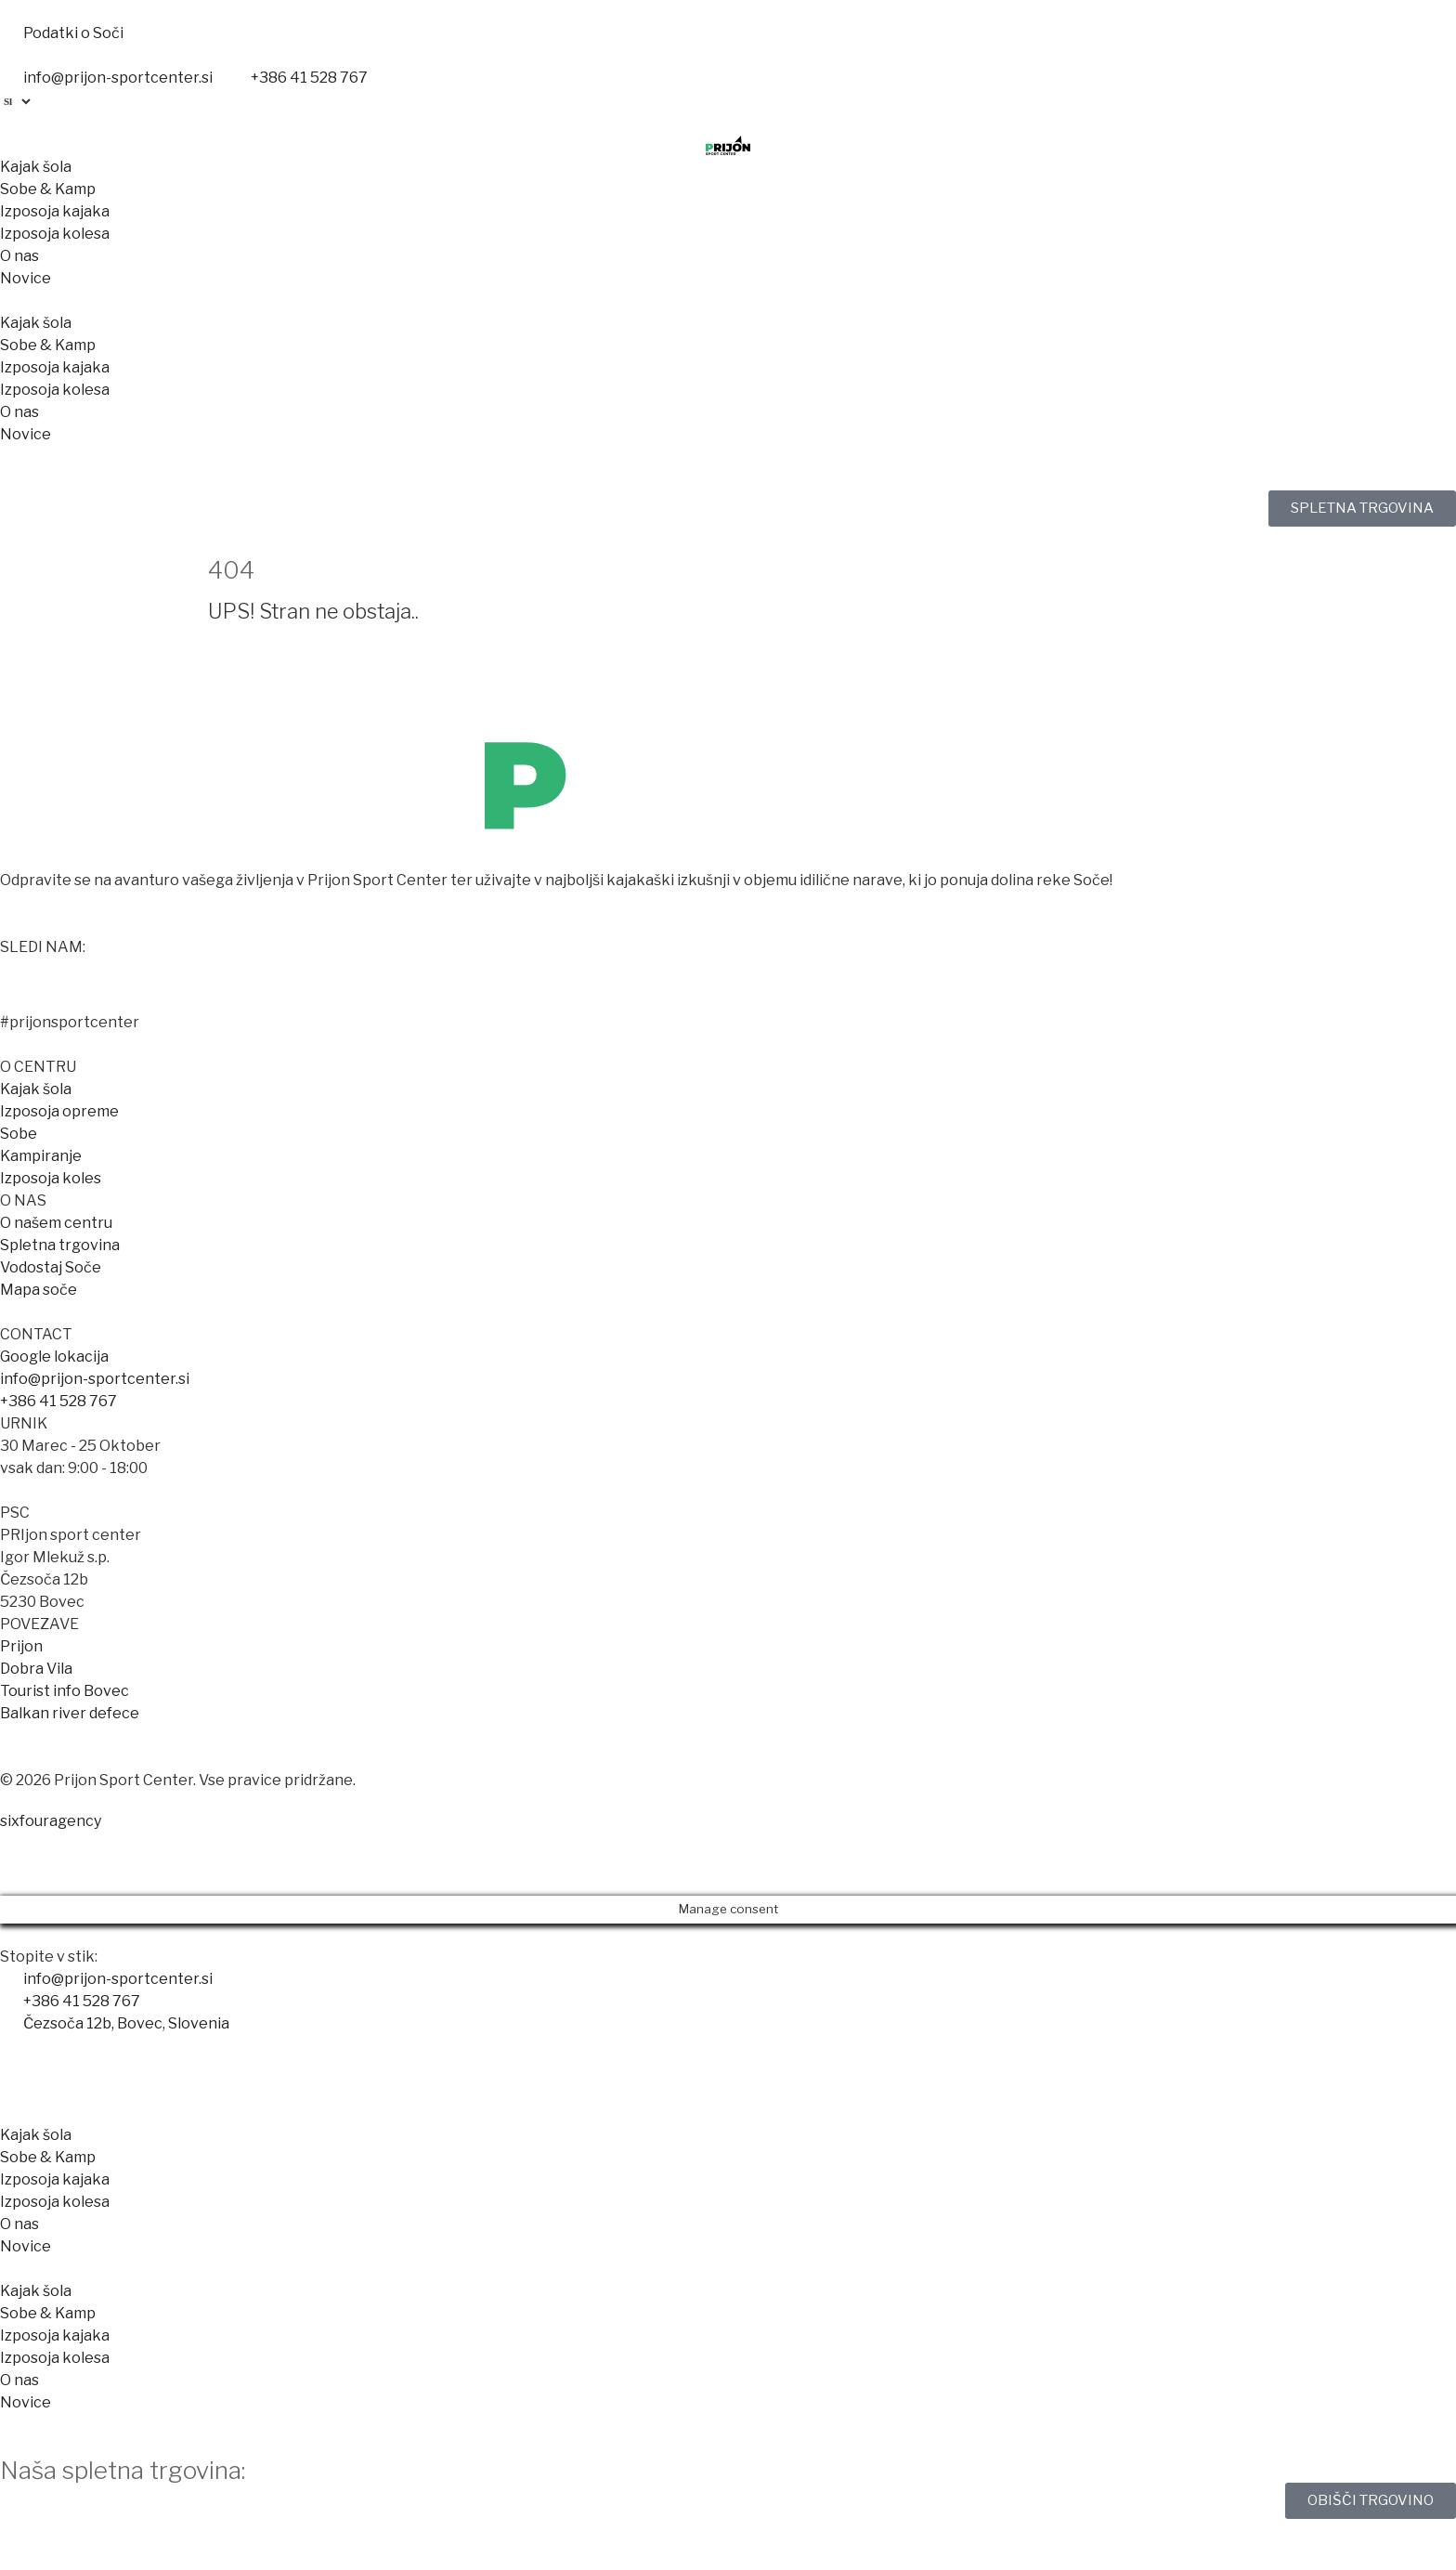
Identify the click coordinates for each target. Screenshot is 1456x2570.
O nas (19, 256)
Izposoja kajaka (55, 211)
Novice (25, 278)
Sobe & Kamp (48, 189)
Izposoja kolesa (55, 233)
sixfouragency (50, 1821)
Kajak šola (36, 167)
